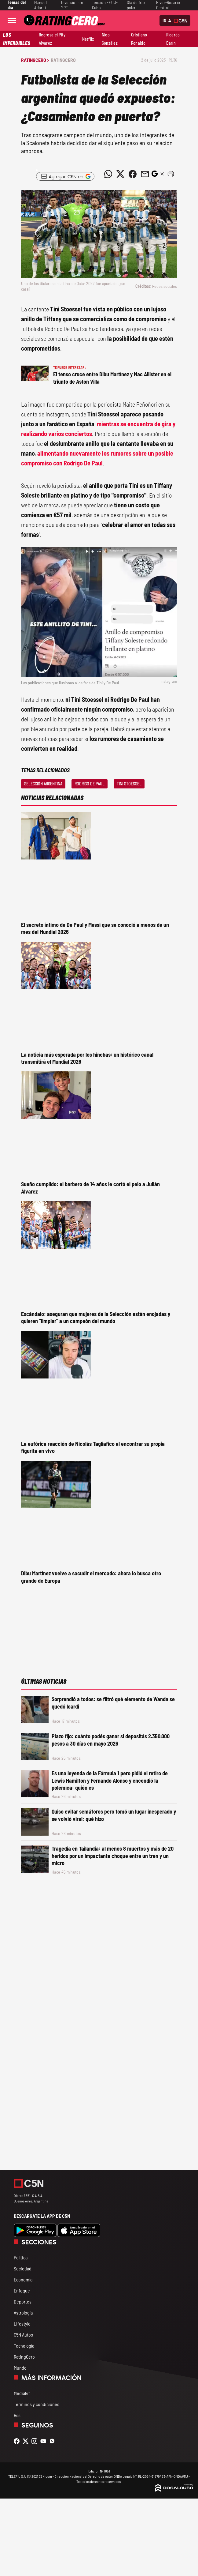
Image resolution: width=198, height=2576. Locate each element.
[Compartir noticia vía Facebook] (133, 174)
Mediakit (22, 2393)
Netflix (88, 39)
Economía (23, 2279)
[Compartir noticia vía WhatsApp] (108, 174)
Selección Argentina (43, 783)
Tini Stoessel (129, 783)
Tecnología (24, 2345)
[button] (171, 174)
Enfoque (22, 2290)
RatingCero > (35, 60)
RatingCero (63, 60)
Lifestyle (22, 2323)
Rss (17, 2415)
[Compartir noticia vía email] (145, 174)
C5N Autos (23, 2334)
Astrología (23, 2312)
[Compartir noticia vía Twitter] (120, 174)
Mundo (20, 2368)
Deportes (22, 2301)
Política (21, 2257)
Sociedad (22, 2268)
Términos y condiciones (36, 2404)
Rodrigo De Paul (90, 783)
